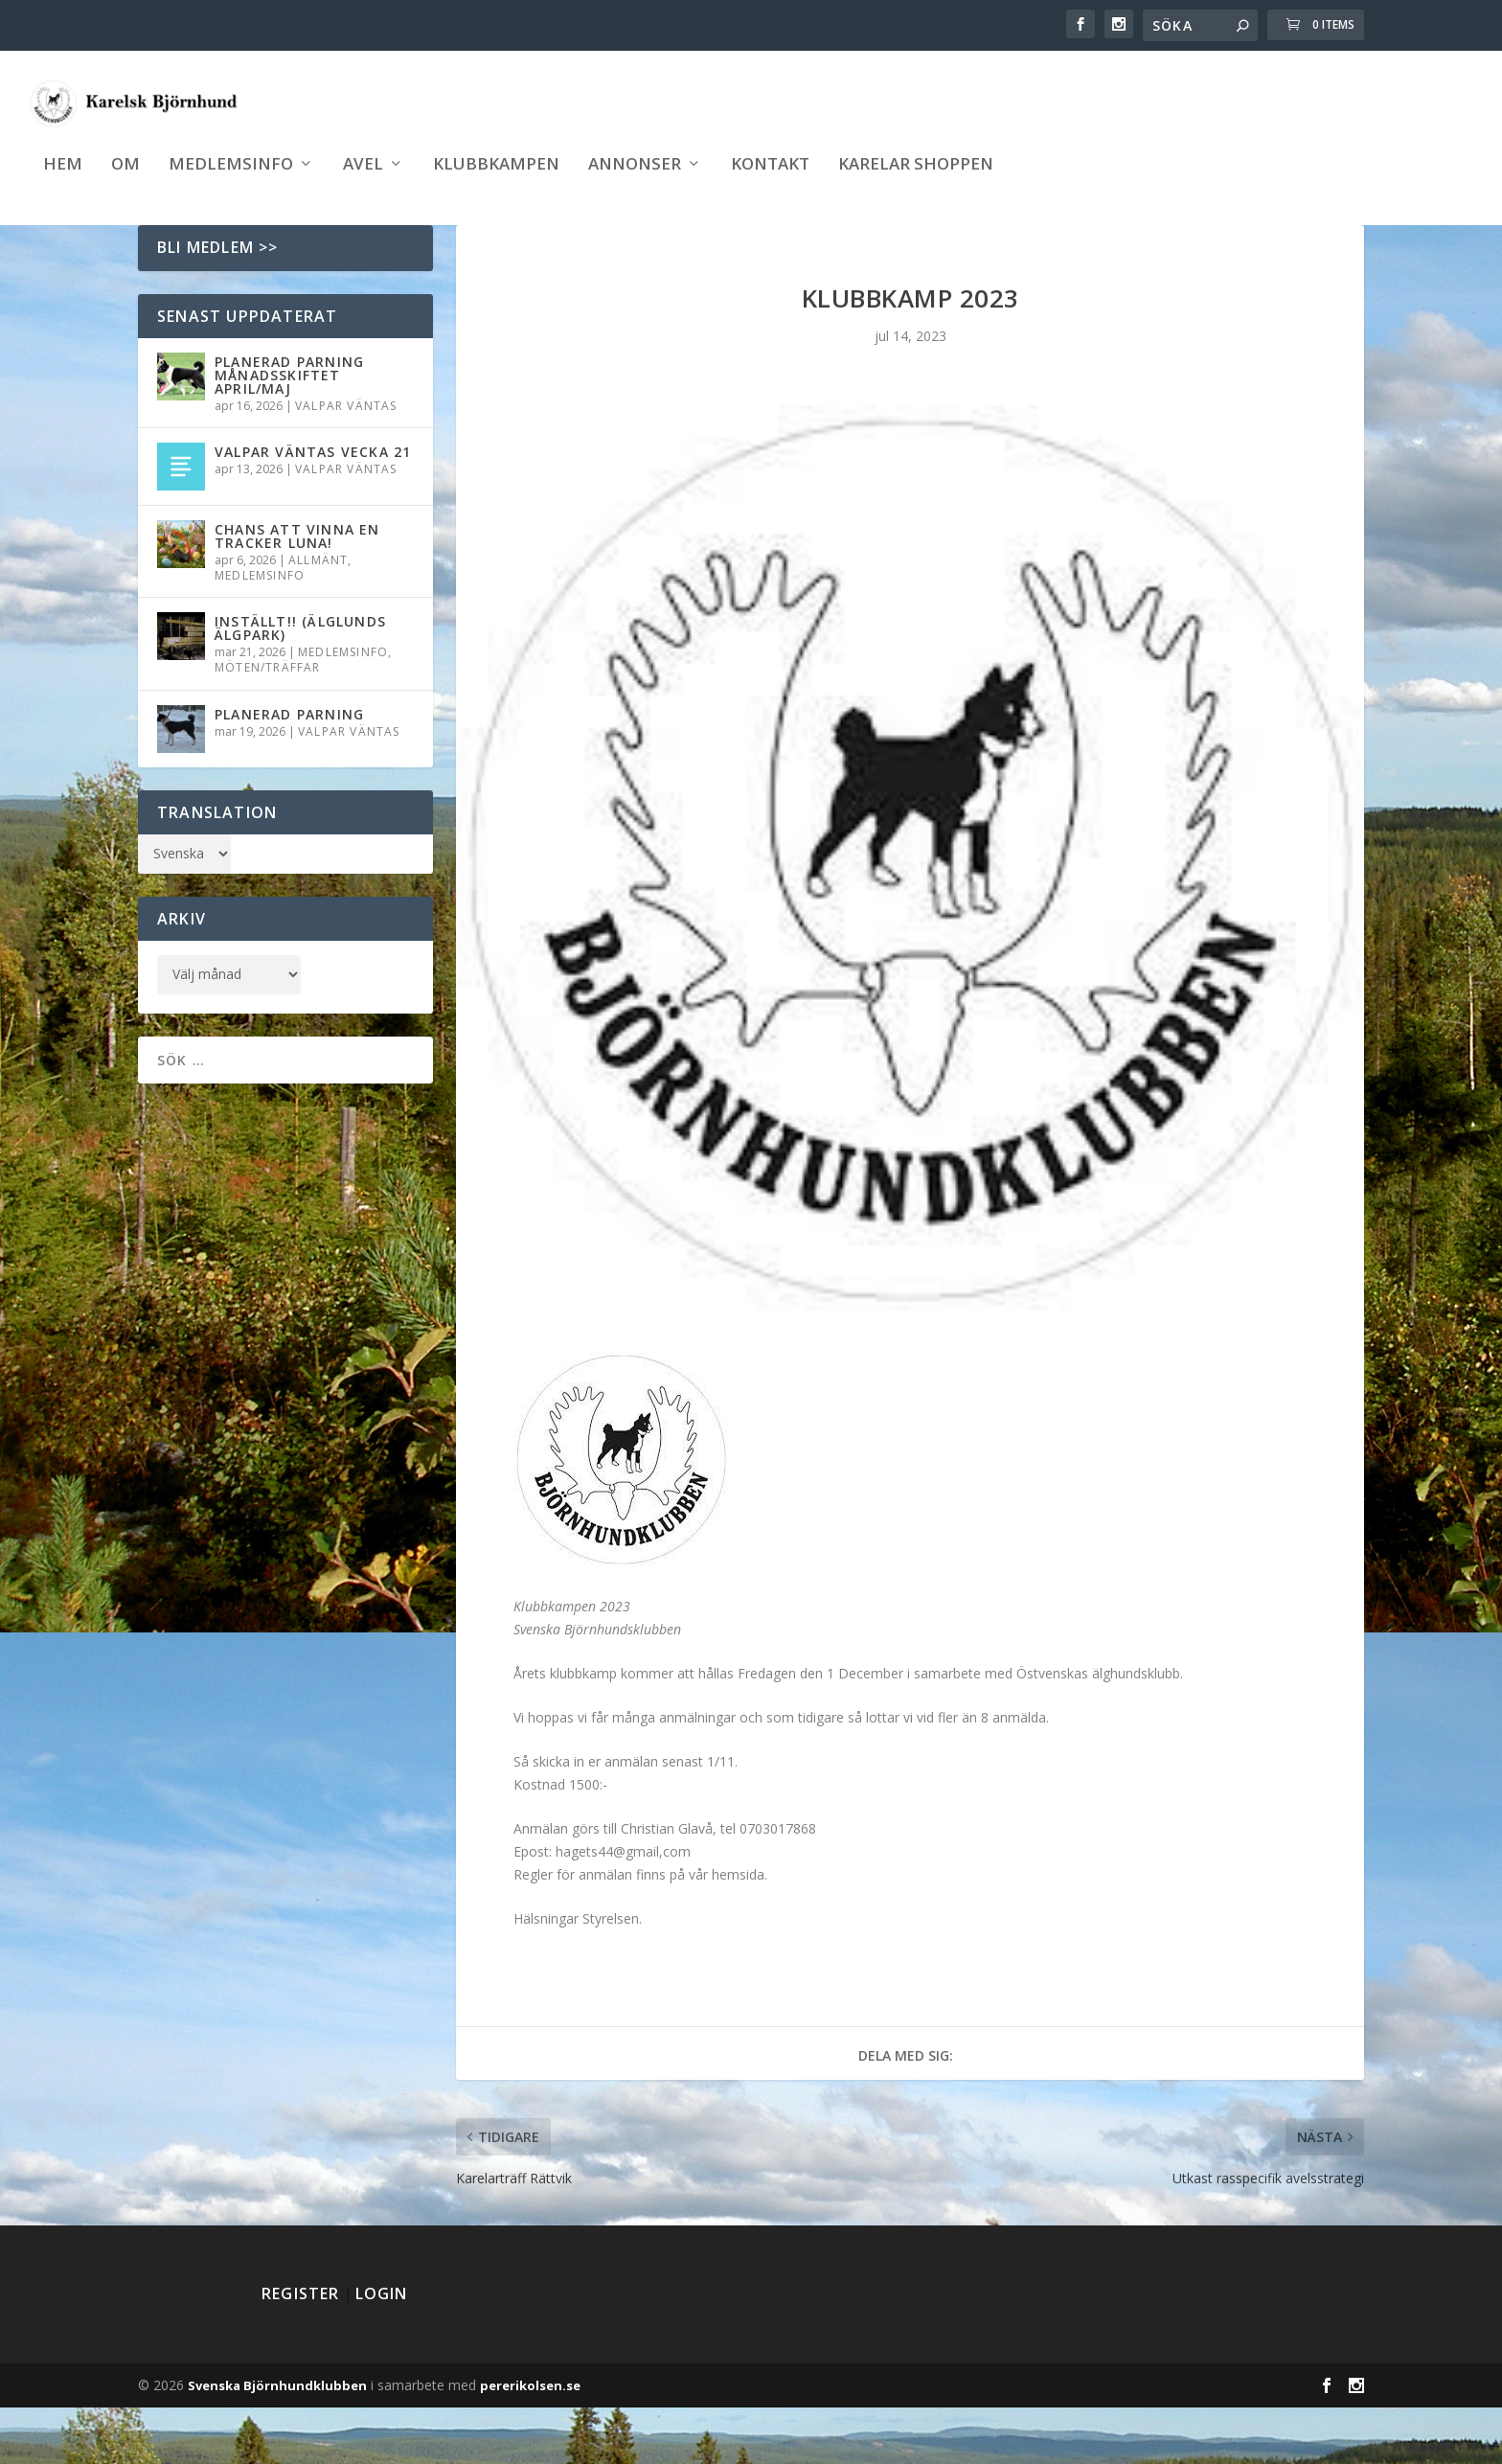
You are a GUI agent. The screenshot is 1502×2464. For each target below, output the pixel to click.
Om (125, 183)
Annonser (634, 183)
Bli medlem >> (218, 303)
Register (301, 2350)
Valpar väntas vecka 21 (313, 508)
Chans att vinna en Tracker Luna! (297, 592)
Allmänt (318, 616)
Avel (363, 183)
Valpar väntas (346, 462)
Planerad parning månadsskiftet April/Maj (289, 431)
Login (381, 2350)
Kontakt (770, 183)
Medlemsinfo (231, 183)
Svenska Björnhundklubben (277, 2442)
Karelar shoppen (915, 183)
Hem (62, 183)
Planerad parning (289, 771)
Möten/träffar (268, 724)
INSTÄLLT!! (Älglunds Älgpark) (300, 684)
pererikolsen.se (530, 2442)
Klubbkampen (496, 183)
